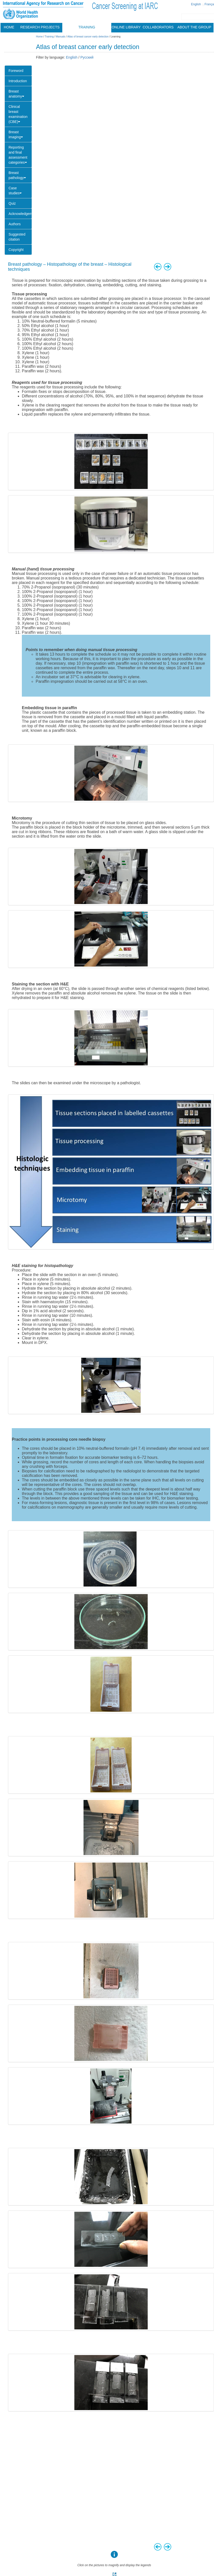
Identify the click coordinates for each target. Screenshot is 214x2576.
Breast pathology (17, 175)
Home (9, 27)
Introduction (18, 81)
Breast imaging (16, 134)
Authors (15, 224)
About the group (194, 27)
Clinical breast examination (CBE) (18, 114)
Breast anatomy (16, 93)
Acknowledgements (20, 214)
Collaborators (158, 27)
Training (86, 27)
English (196, 4)
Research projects (40, 27)
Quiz (12, 203)
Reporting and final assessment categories (18, 154)
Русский (86, 57)
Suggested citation (17, 236)
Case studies (15, 190)
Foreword (16, 71)
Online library (126, 27)
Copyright (16, 250)
